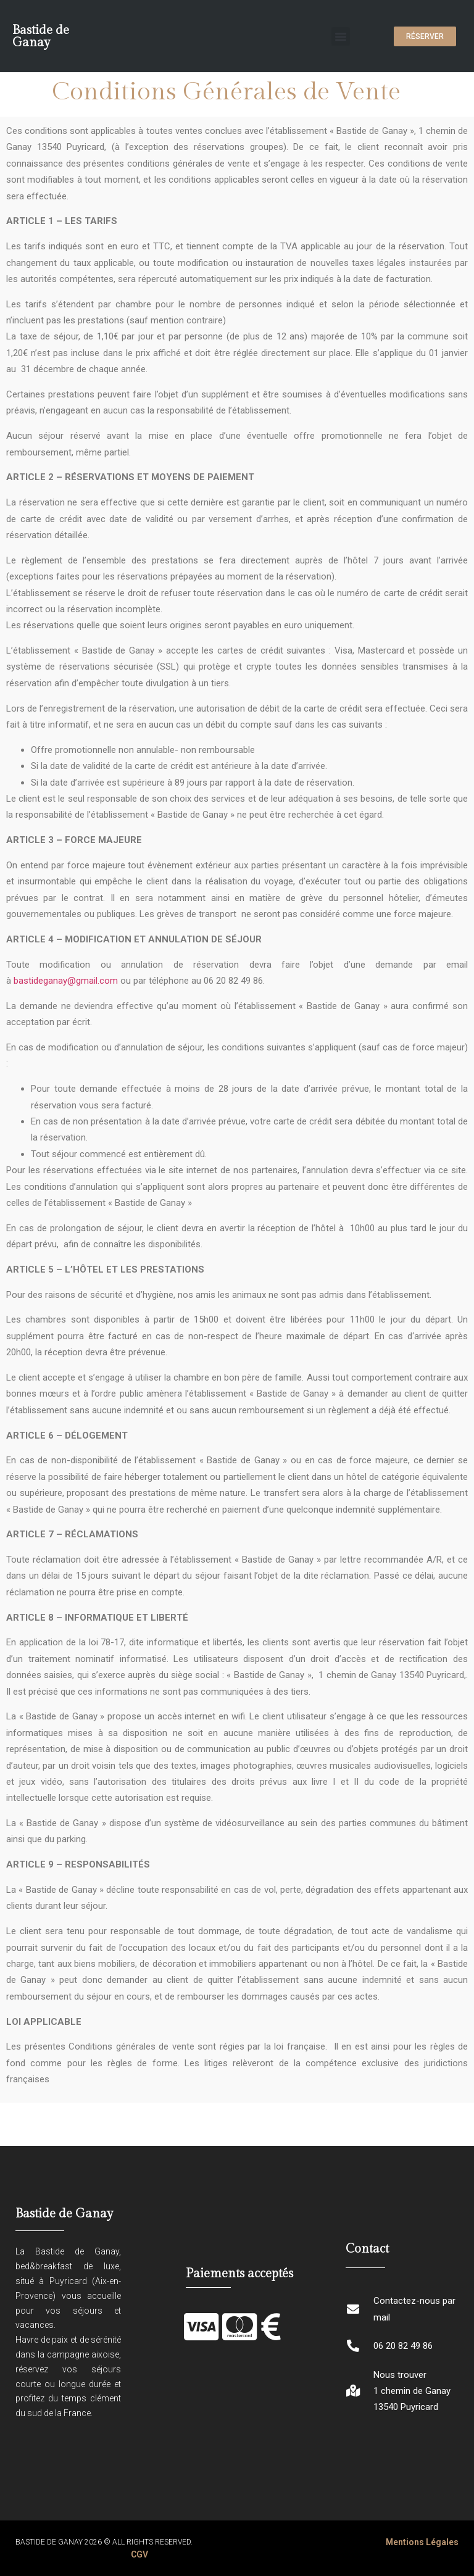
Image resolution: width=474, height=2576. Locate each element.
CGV (139, 2554)
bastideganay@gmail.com (67, 980)
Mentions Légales (422, 2542)
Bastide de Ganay (40, 36)
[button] (340, 36)
